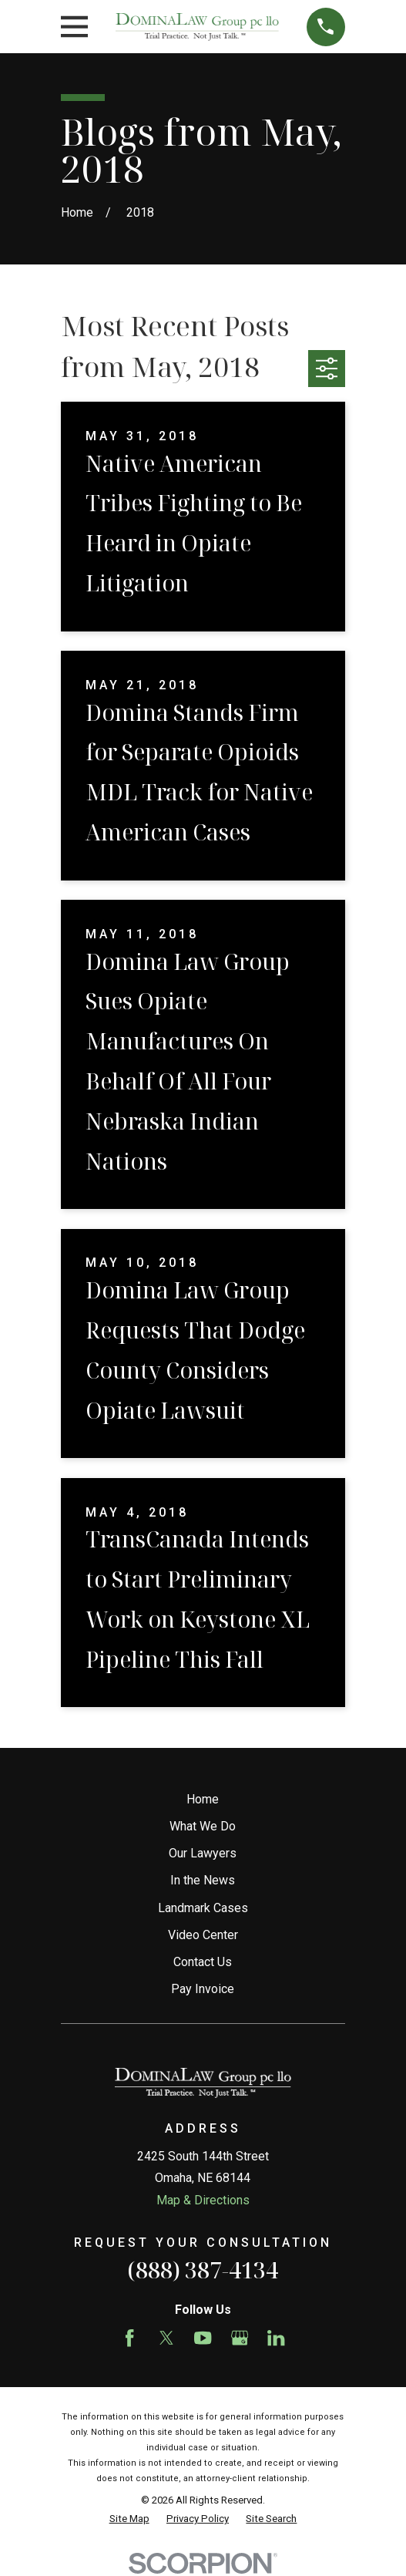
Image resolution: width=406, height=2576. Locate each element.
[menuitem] (129, 2519)
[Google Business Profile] (239, 2337)
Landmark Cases (203, 1908)
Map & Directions (203, 2200)
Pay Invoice (202, 1989)
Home (202, 1799)
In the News (202, 1880)
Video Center (203, 1935)
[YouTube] (202, 2337)
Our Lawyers (203, 1853)
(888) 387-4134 (202, 2269)
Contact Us (202, 1962)
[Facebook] (129, 2337)
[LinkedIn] (275, 2337)
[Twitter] (166, 2337)
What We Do (202, 1826)
